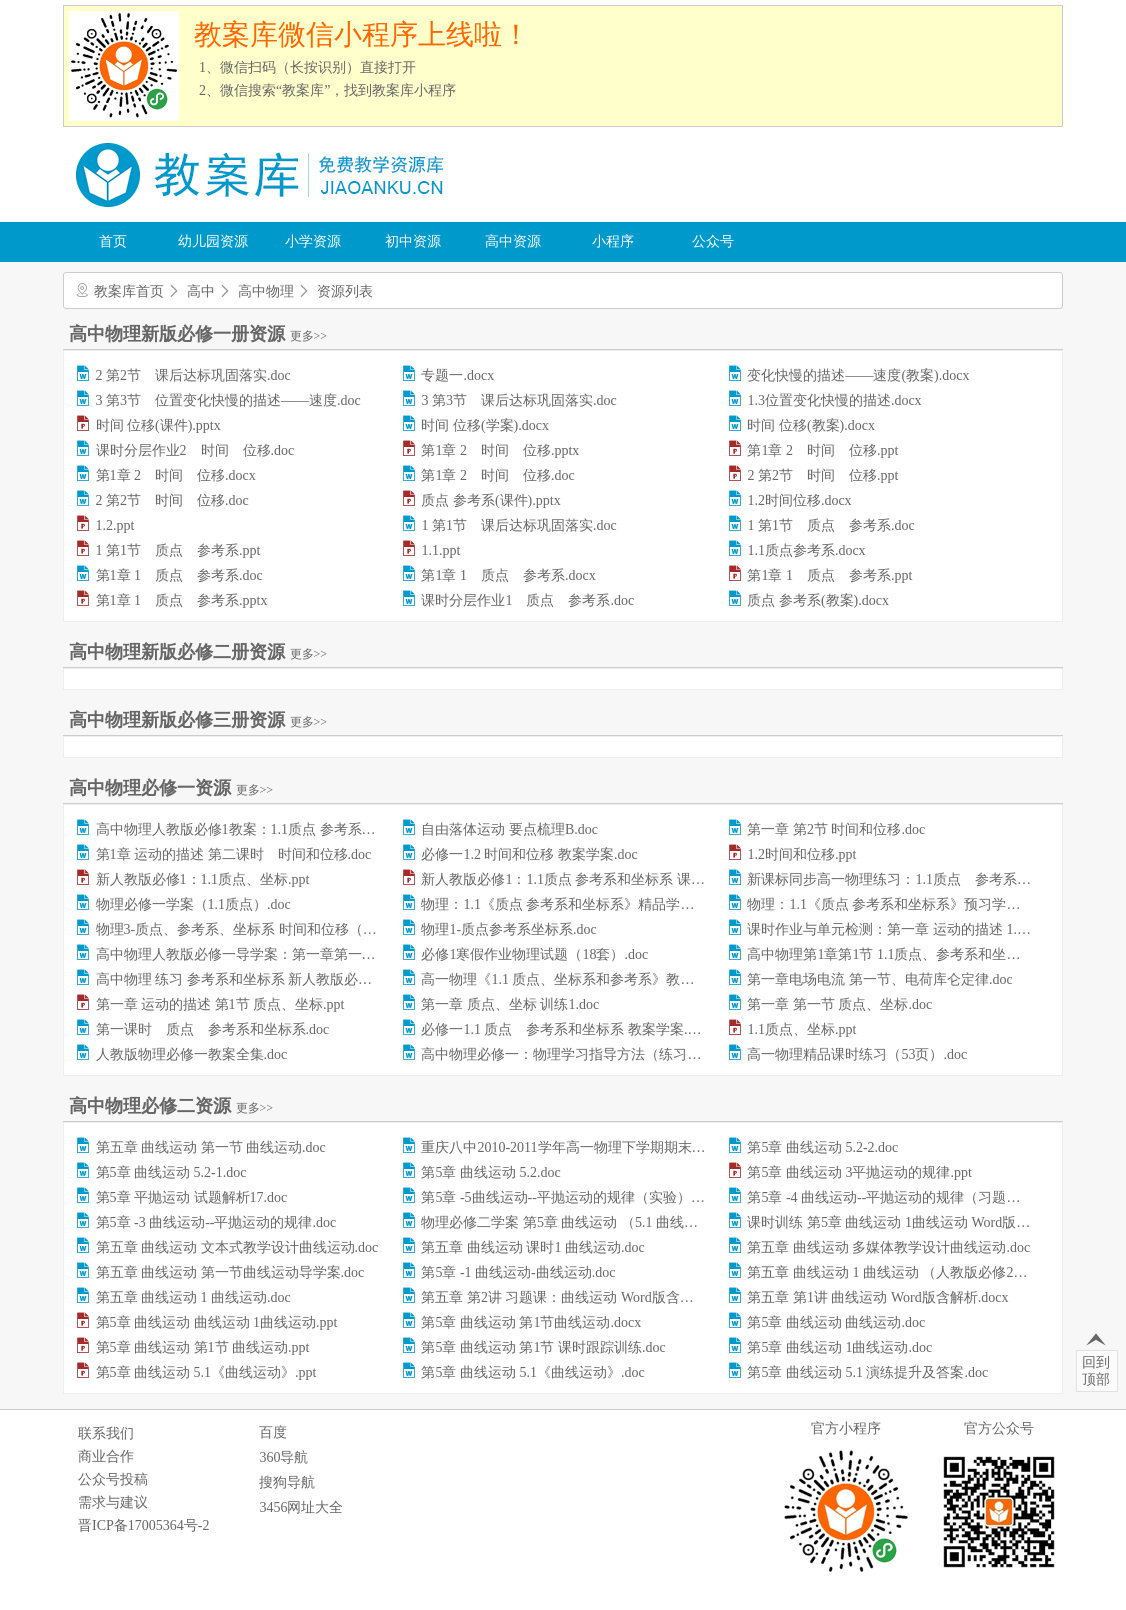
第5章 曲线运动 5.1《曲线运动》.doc (532, 1372)
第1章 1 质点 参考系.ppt (829, 575)
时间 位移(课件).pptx (158, 425)
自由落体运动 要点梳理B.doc (509, 829)
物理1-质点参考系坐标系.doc (508, 929)
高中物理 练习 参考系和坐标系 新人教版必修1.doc (249, 979)
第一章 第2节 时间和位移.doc (836, 829)
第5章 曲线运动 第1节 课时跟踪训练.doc (543, 1347)
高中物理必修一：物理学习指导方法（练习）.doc (573, 1054)
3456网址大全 (301, 1507)
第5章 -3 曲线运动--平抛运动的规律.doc (216, 1222)
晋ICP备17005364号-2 (143, 1525)
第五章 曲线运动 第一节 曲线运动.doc (211, 1147)
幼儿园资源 (213, 241)
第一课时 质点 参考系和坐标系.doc (213, 1029)
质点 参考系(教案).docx (818, 600)
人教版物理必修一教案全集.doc (192, 1054)
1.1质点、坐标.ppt (801, 1029)
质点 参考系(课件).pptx (490, 500)
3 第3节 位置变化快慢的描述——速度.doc (228, 400)
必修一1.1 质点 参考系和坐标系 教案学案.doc (564, 1029)
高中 (201, 291)
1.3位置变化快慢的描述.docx (834, 400)
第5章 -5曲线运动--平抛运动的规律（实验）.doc (567, 1197)
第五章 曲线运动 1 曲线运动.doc (193, 1297)
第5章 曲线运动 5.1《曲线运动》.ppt (206, 1372)
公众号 (713, 241)
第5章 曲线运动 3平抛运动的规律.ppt (859, 1172)
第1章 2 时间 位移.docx (176, 475)
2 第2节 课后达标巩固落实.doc (193, 375)
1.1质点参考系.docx (806, 550)
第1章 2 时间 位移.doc (497, 475)
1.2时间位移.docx (799, 500)
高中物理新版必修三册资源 (198, 720)
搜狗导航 (287, 1482)
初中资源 (413, 241)
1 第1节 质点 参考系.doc (830, 525)
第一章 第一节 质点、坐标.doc (839, 1004)
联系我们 (106, 1433)
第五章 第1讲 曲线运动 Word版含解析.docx (877, 1297)
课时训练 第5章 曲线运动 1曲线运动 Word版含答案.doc (914, 1222)
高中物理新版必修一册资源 (198, 334)
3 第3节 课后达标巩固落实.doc (518, 400)
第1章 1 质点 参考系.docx (508, 575)
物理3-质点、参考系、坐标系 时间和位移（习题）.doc (262, 929)
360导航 (283, 1457)
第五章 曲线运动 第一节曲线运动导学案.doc (230, 1272)
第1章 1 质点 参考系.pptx (182, 600)
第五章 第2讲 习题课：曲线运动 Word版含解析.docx (579, 1297)
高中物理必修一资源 (171, 788)
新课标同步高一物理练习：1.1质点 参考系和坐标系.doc (921, 879)
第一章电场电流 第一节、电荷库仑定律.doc (879, 979)
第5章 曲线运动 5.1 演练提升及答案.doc (867, 1372)
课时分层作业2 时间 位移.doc (195, 450)
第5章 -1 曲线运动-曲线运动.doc (518, 1272)
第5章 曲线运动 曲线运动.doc (836, 1322)
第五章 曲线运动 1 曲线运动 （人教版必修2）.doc (899, 1272)
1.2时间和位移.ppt (801, 854)
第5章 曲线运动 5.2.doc (490, 1172)
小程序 (613, 241)
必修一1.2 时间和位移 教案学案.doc (529, 854)
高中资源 (513, 241)
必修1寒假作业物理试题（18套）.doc (534, 954)
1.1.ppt (440, 550)
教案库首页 (129, 291)
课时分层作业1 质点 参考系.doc (527, 600)
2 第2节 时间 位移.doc (172, 500)
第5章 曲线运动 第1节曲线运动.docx (531, 1322)
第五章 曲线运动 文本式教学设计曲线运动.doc (237, 1247)
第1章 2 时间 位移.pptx (500, 450)
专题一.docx (457, 375)
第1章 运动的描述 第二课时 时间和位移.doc (234, 854)
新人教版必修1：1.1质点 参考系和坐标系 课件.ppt (573, 879)
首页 (113, 241)
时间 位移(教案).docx (811, 425)
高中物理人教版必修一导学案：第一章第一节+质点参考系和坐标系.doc (315, 954)
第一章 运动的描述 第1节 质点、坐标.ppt (220, 1004)
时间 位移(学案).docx (485, 425)
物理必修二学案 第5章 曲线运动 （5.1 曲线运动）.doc (585, 1222)
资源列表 (345, 291)
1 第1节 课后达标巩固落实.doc (518, 525)
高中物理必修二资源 (171, 1106)
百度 (273, 1432)
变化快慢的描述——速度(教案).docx (858, 375)
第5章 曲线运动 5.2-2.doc (822, 1147)
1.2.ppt (115, 525)
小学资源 (313, 241)
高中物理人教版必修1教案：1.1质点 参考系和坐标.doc (262, 829)
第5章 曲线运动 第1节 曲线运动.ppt (203, 1347)
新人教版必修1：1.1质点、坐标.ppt (203, 879)
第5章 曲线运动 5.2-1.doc (171, 1172)
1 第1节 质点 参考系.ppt (178, 550)
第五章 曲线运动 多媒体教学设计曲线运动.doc (888, 1247)
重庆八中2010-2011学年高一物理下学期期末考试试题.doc (596, 1147)
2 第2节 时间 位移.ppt (822, 475)
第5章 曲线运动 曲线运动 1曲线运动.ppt (217, 1322)
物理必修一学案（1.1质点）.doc (193, 904)
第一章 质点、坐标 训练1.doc (510, 1004)
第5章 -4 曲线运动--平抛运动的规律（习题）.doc (895, 1197)
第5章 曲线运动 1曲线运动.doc (839, 1347)
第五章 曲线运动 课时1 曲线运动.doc (532, 1247)
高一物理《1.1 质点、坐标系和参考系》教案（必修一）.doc (604, 979)
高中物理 (266, 291)
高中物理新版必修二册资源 (198, 652)
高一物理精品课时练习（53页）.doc (857, 1054)
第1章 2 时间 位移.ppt (822, 450)
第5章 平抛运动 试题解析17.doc (192, 1197)
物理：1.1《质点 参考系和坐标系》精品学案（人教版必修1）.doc (622, 904)
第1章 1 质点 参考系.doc (179, 575)
